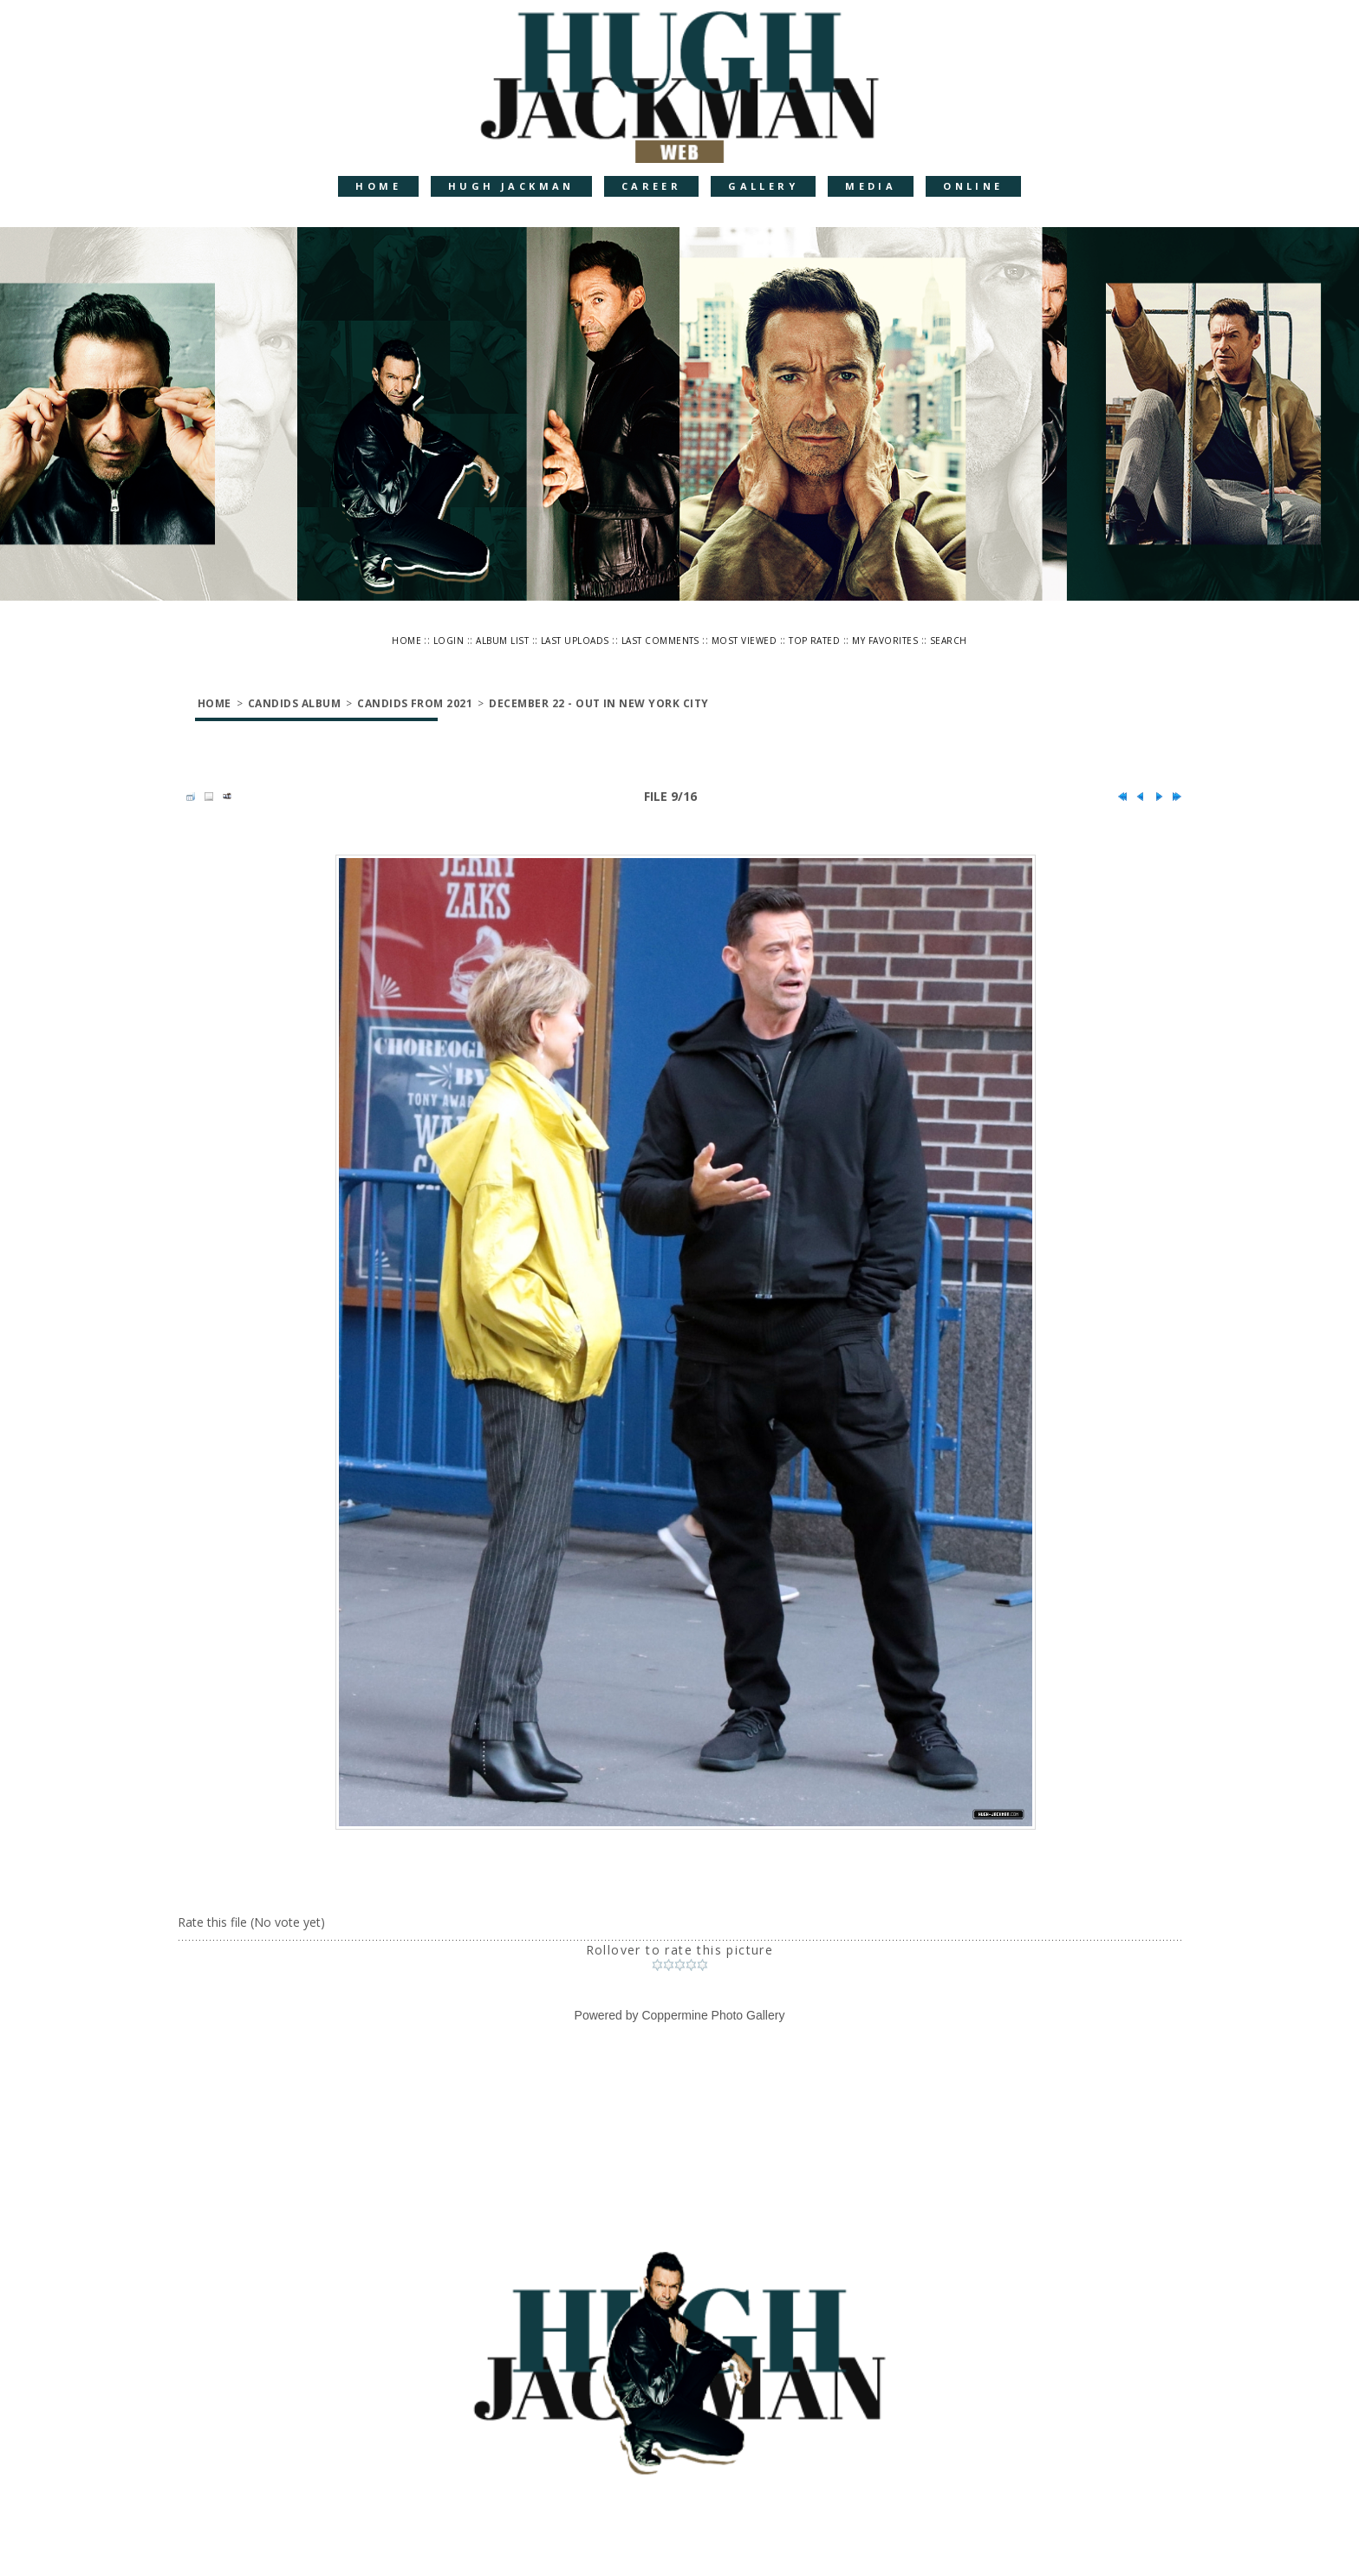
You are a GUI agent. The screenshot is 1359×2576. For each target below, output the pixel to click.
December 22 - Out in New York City (598, 703)
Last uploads (575, 640)
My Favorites (885, 640)
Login (448, 640)
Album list (502, 640)
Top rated (814, 640)
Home (378, 185)
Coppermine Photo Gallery (712, 2015)
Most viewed (744, 640)
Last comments (660, 640)
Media (870, 185)
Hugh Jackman (511, 185)
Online (973, 185)
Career (651, 185)
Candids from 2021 (414, 703)
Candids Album (294, 703)
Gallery (763, 185)
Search (948, 640)
